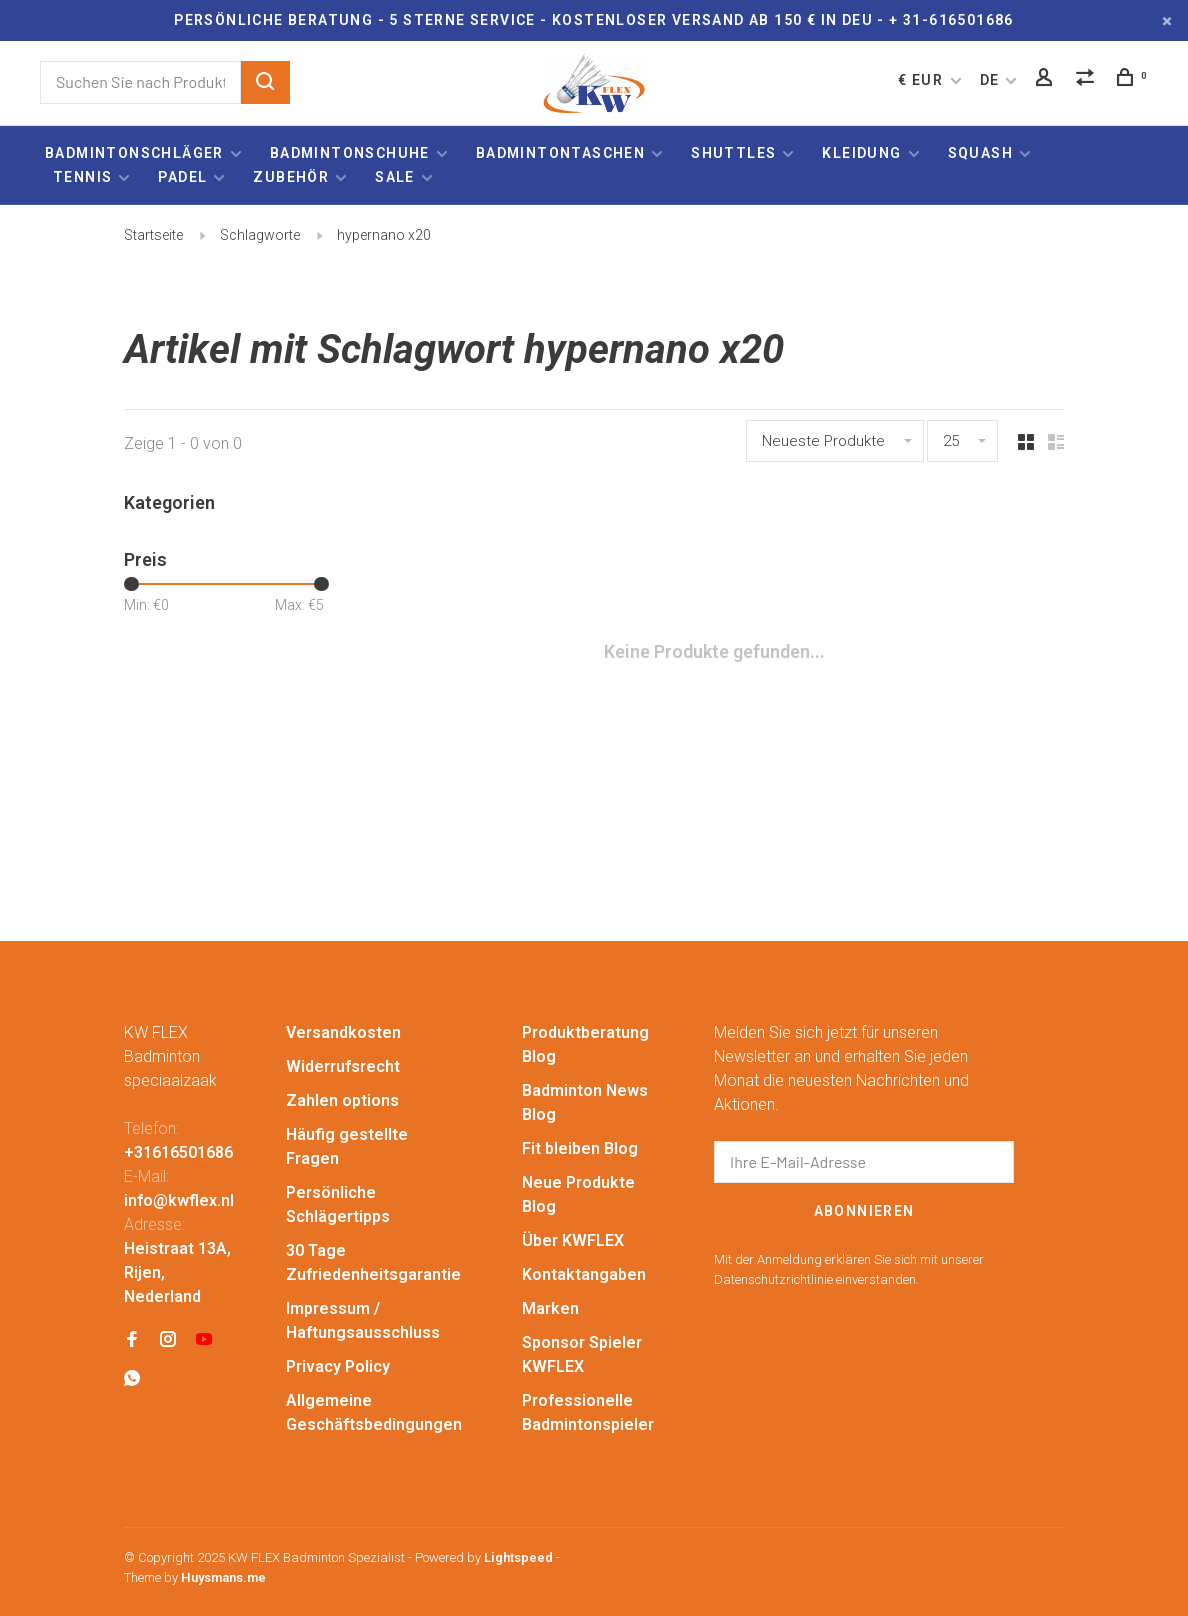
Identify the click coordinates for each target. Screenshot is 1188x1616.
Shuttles (733, 153)
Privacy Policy (338, 1366)
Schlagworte (260, 235)
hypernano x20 (384, 235)
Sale (395, 177)
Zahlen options (342, 1100)
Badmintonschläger (134, 153)
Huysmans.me (223, 1577)
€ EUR (922, 80)
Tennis (82, 177)
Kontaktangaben (584, 1274)
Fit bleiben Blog (580, 1148)
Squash (980, 153)
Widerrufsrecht (343, 1066)
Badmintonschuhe (350, 153)
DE (990, 80)
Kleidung (861, 153)
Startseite (153, 235)
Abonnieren (864, 1211)
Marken (550, 1308)
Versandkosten (343, 1032)
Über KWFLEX (573, 1240)
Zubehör (291, 177)
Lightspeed (518, 1557)
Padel (182, 177)
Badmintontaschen (560, 153)
